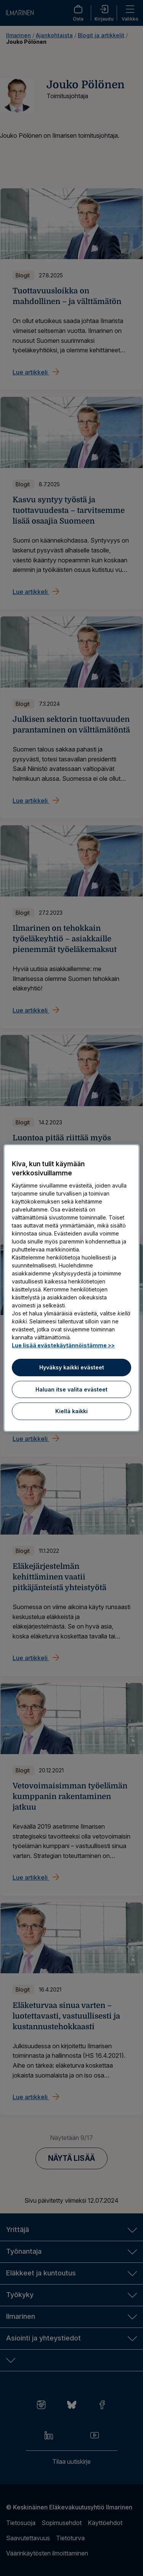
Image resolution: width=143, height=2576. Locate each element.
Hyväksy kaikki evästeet (71, 1367)
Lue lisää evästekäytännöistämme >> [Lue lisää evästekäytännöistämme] (63, 1345)
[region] (71, 1288)
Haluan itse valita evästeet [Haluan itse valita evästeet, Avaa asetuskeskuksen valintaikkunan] (71, 1389)
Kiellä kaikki (71, 1411)
